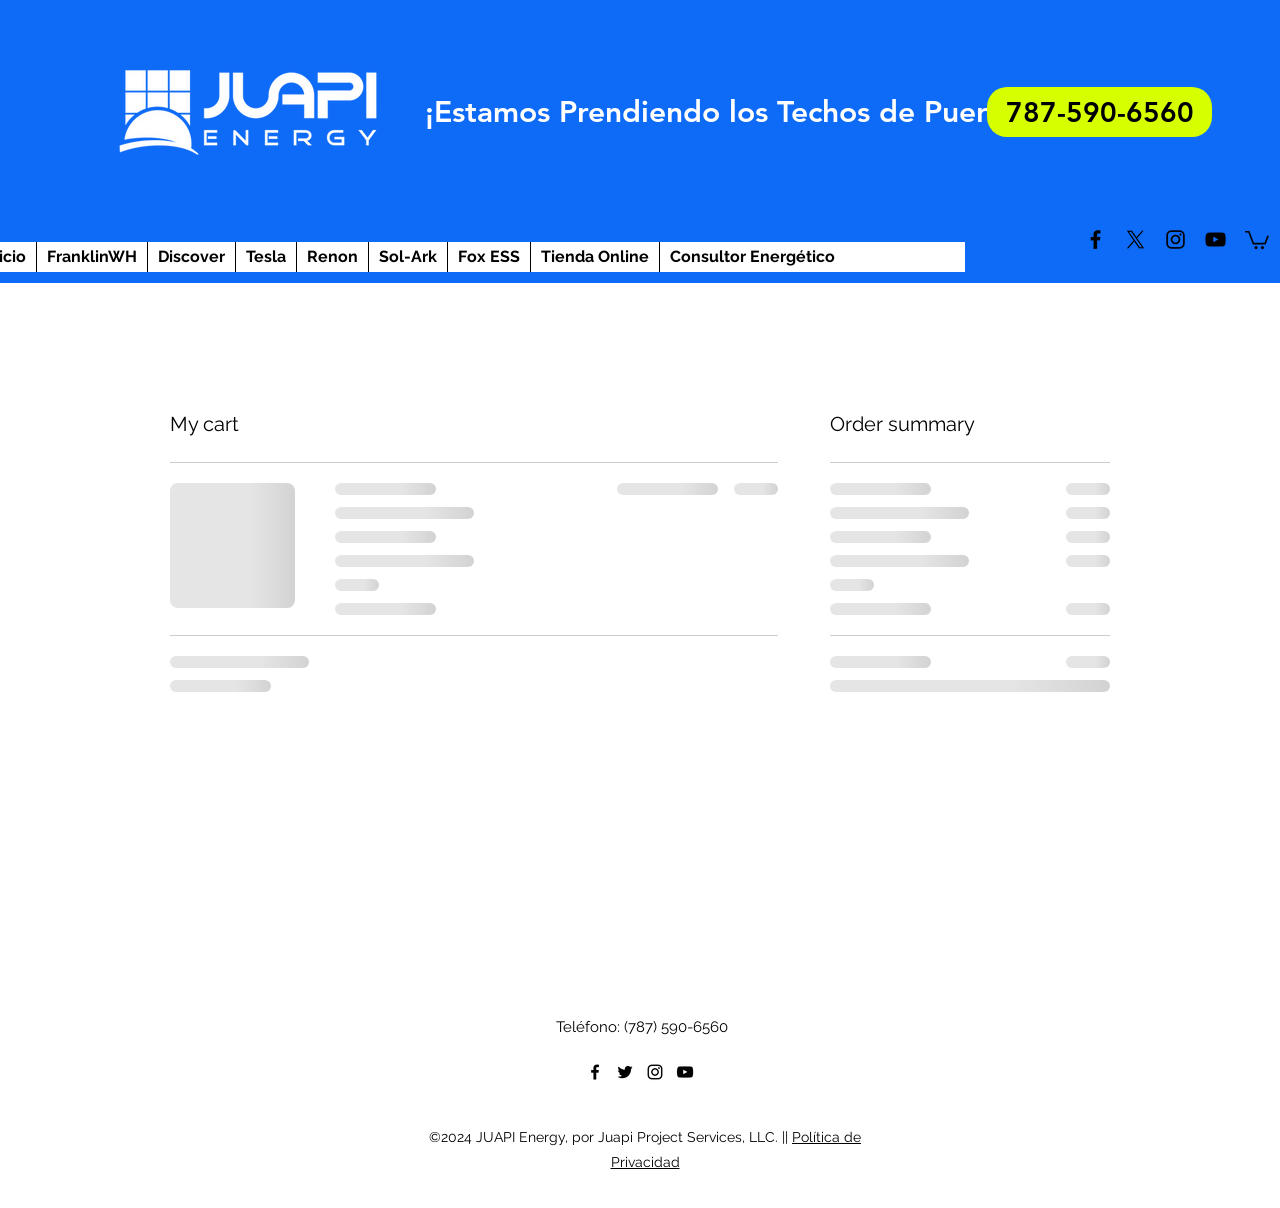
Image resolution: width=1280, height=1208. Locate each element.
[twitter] (1135, 239)
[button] (1257, 239)
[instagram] (1175, 239)
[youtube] (1215, 239)
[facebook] (1095, 239)
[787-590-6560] (1099, 112)
